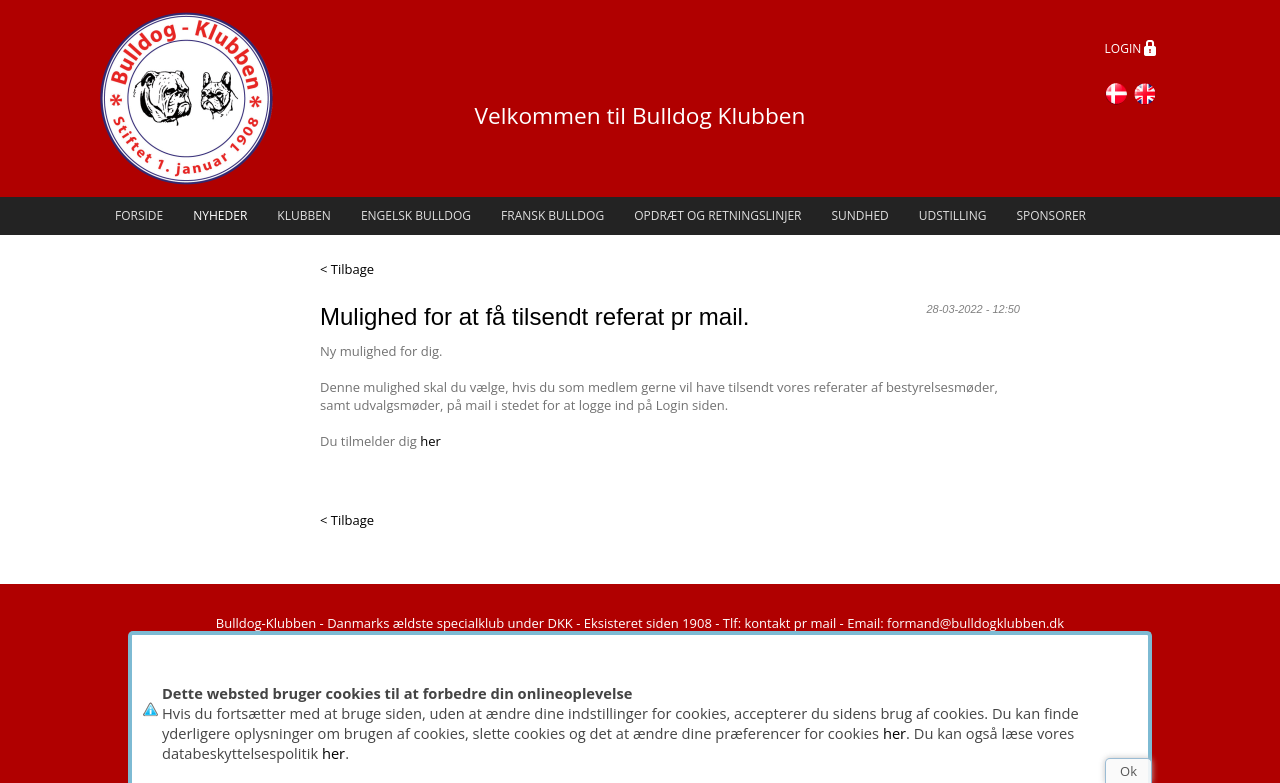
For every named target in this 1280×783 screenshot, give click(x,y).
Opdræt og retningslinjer (717, 215)
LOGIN (1131, 50)
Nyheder (220, 215)
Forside (139, 215)
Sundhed (859, 215)
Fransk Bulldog (552, 215)
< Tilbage (347, 269)
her (894, 733)
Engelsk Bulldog (416, 215)
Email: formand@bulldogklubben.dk (955, 623)
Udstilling (953, 215)
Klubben (304, 215)
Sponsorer (1051, 215)
